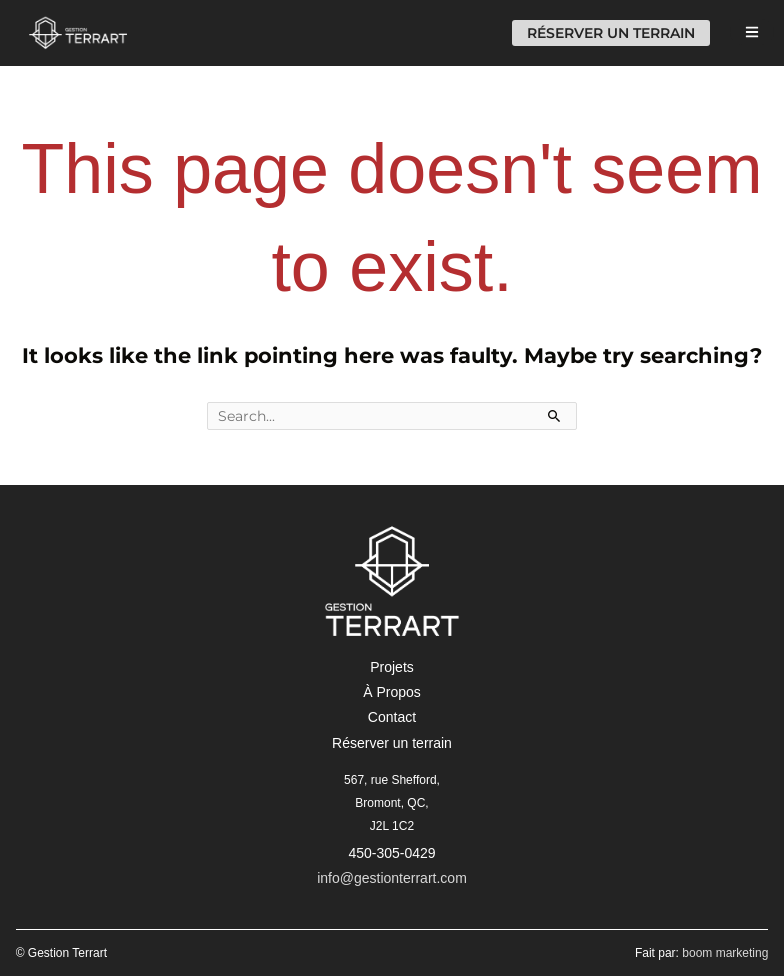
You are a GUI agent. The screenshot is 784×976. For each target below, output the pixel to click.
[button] (392, 667)
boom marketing (725, 953)
